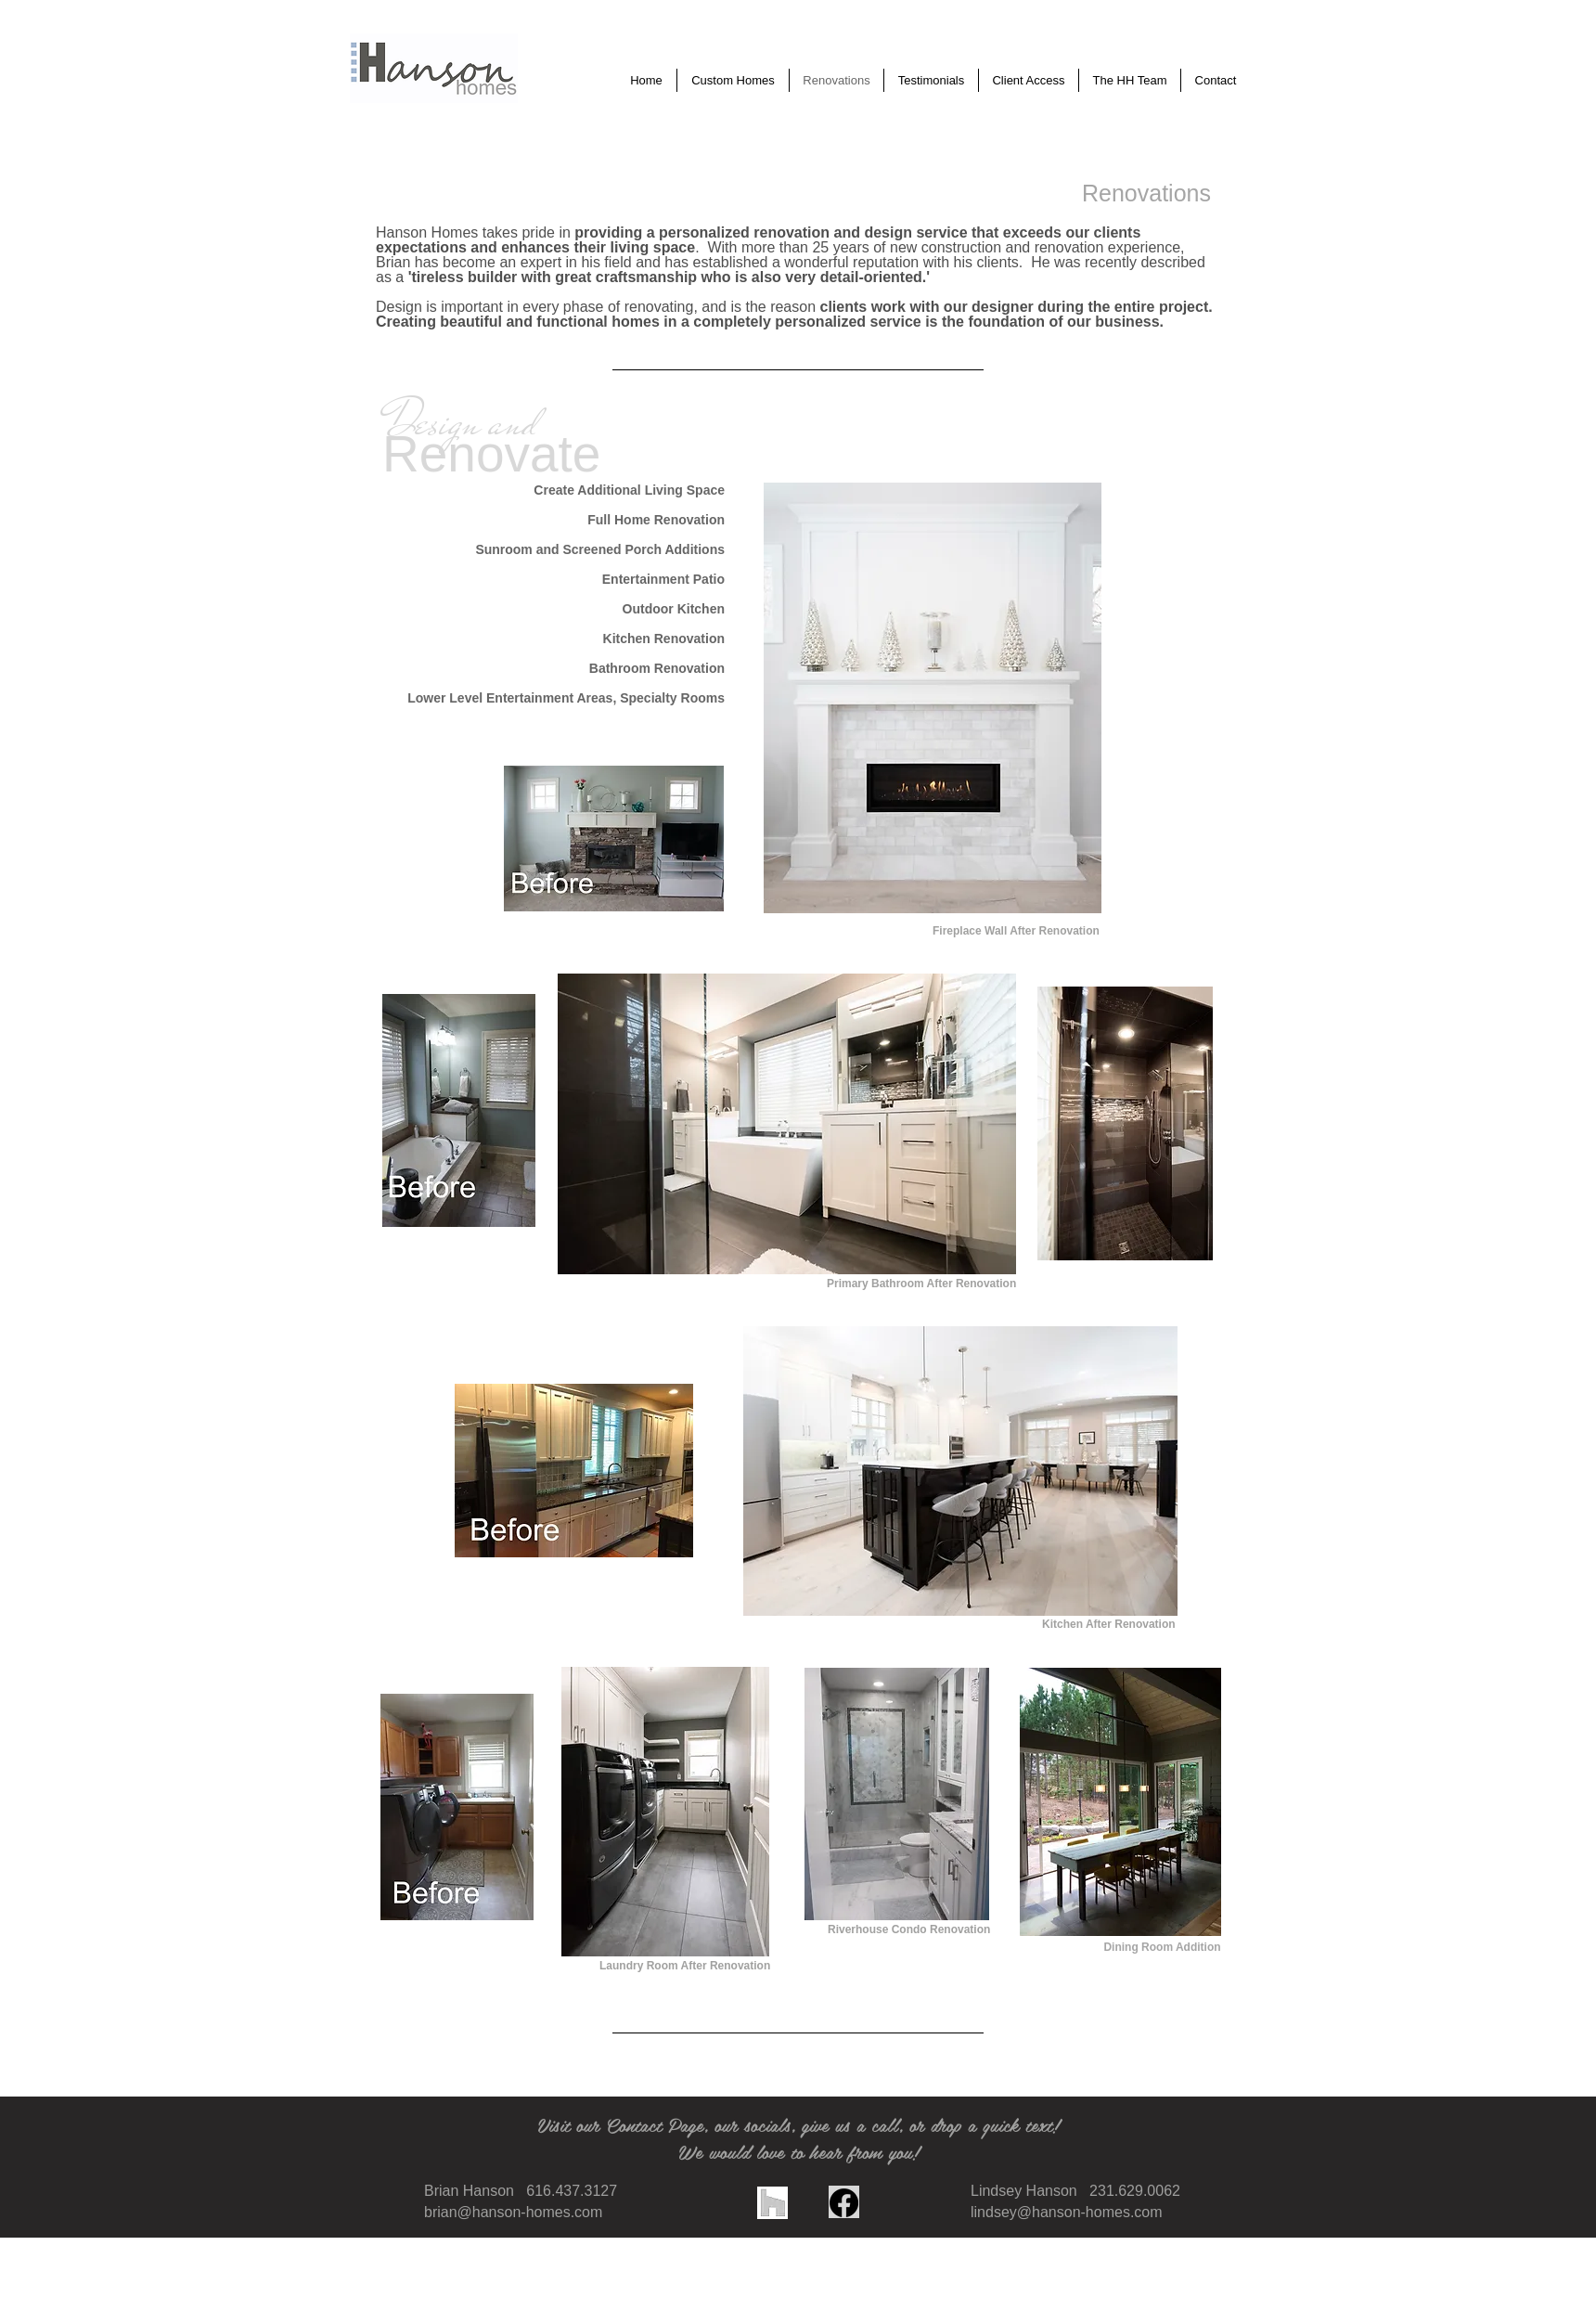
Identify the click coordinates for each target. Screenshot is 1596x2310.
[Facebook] (844, 2202)
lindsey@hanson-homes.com (1067, 2212)
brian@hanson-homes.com (513, 2212)
